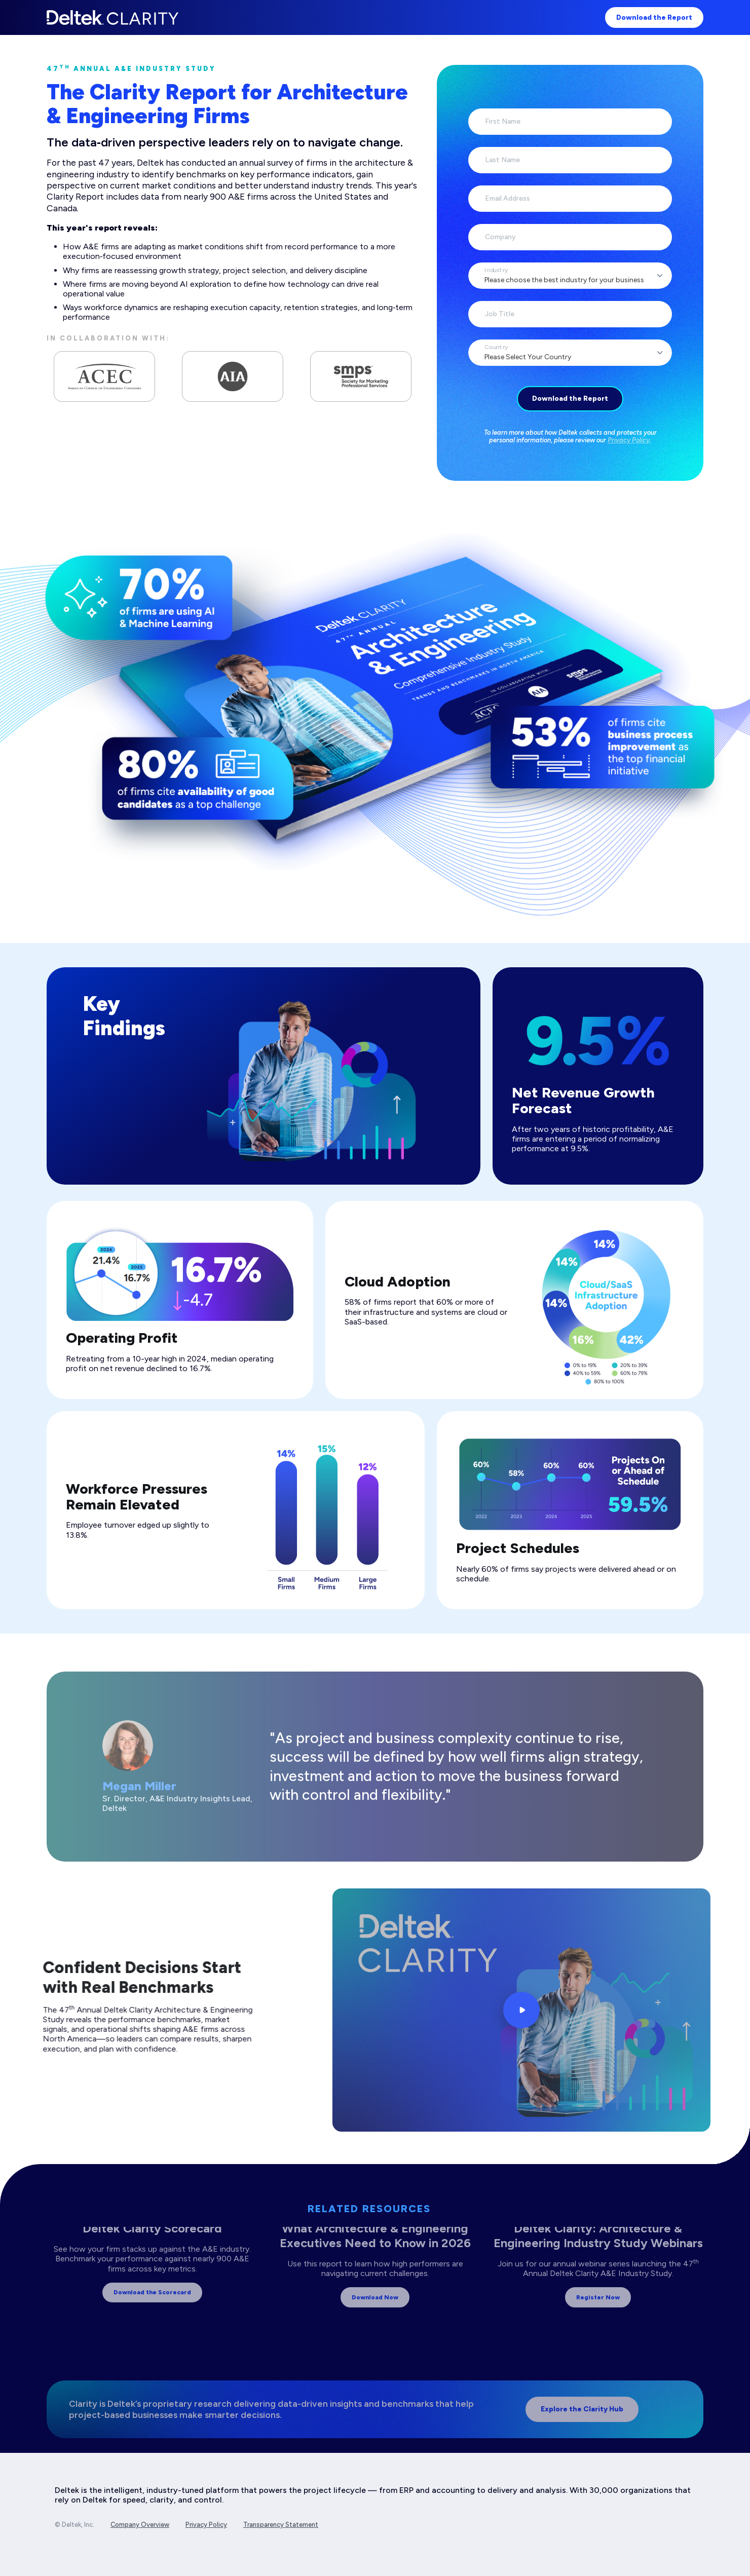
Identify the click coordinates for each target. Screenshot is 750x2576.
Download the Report (654, 17)
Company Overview (139, 2524)
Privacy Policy (629, 440)
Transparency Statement (280, 2524)
